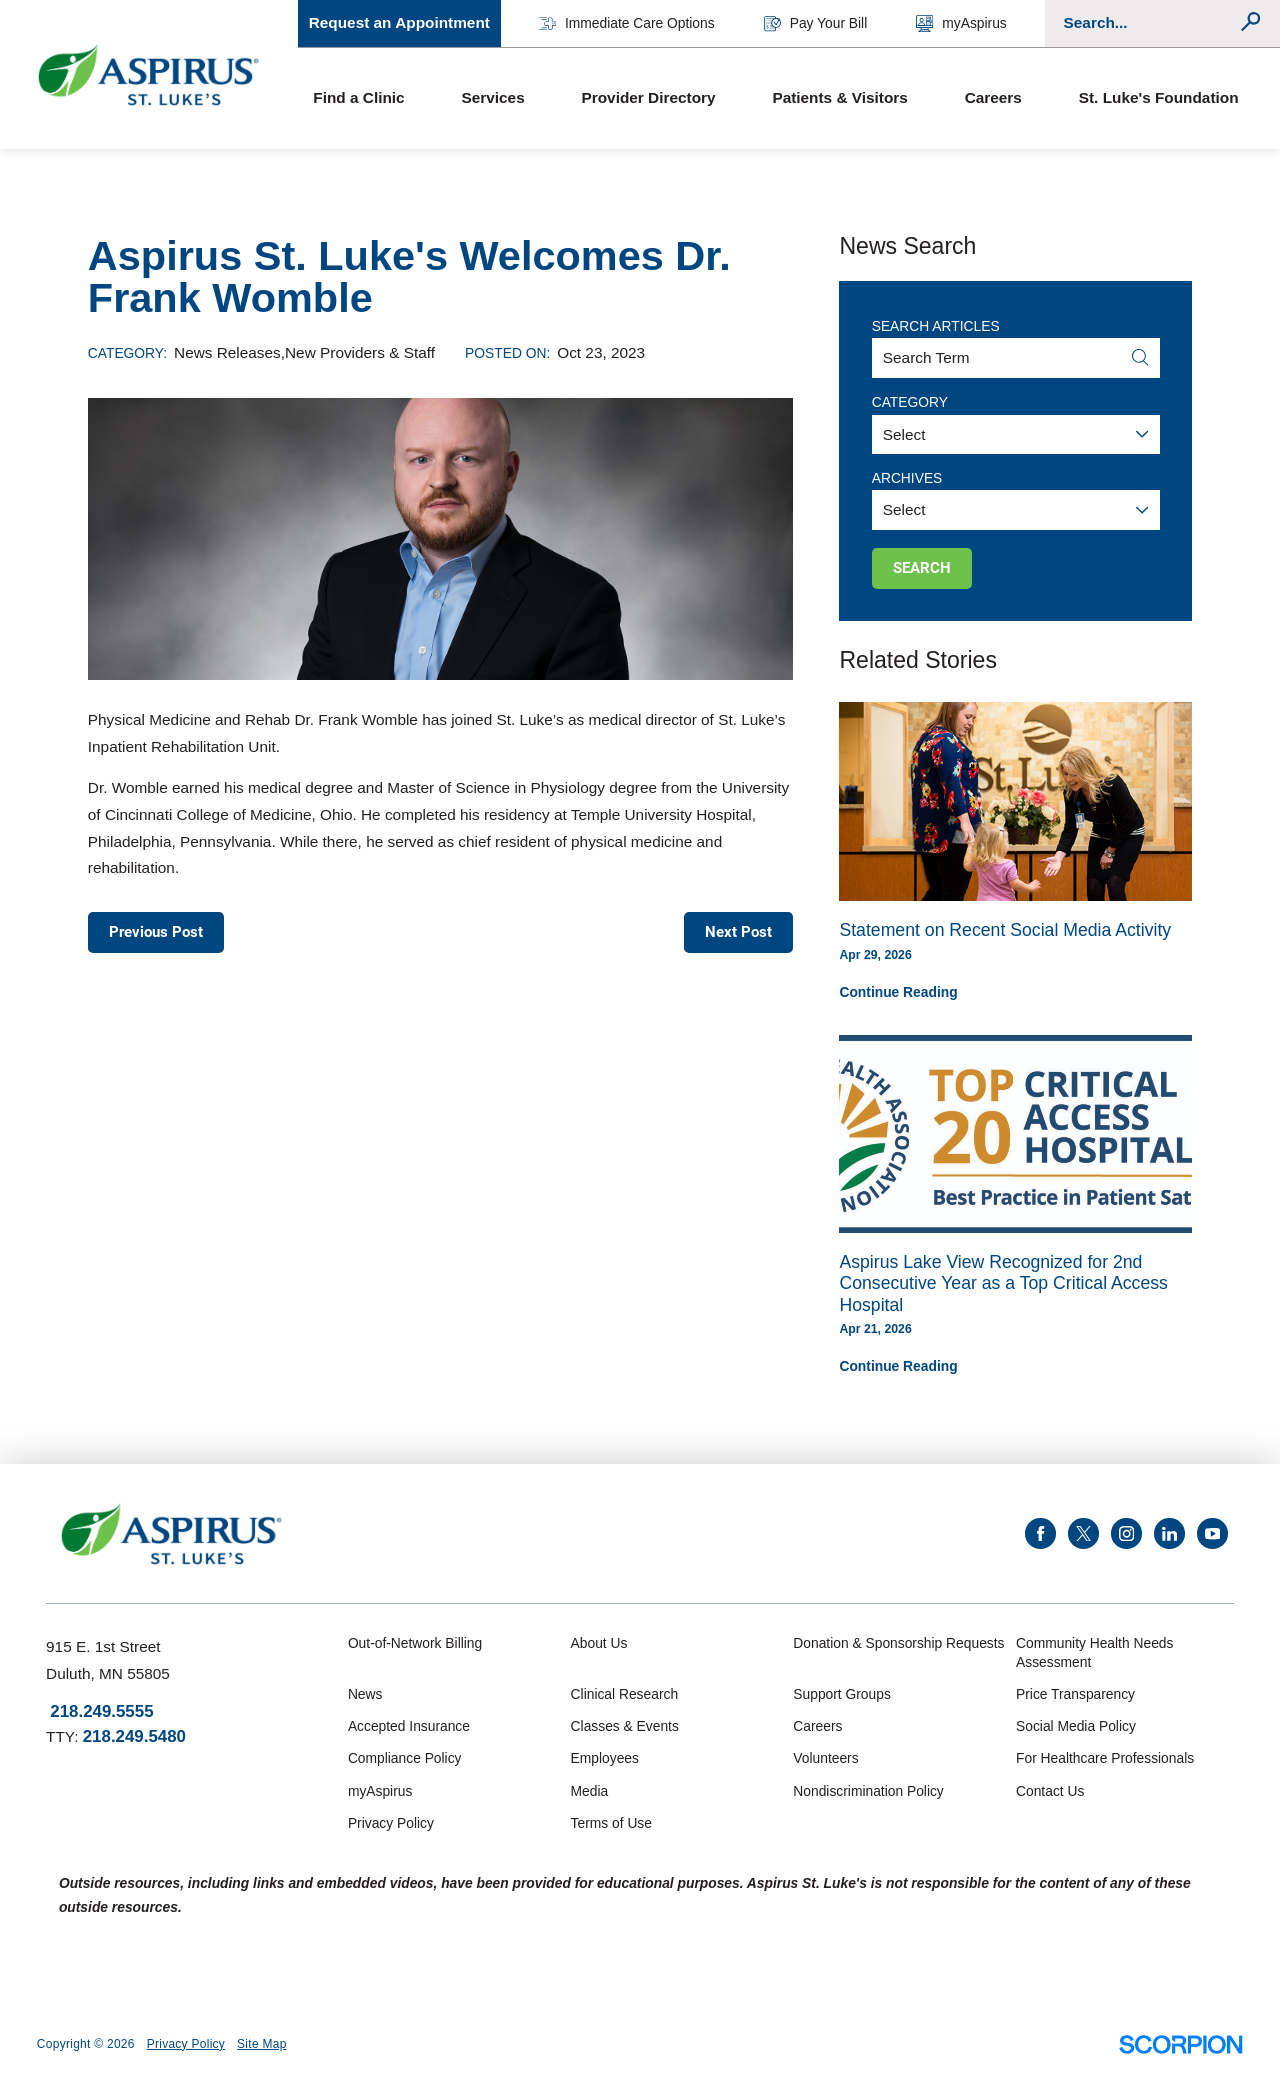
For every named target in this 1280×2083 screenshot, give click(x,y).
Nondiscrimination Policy (868, 1791)
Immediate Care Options (627, 23)
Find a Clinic (358, 97)
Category (910, 402)
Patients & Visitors (839, 97)
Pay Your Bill (815, 23)
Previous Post (156, 932)
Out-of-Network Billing (415, 1643)
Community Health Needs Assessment (1094, 1652)
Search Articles (936, 326)
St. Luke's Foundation (1159, 97)
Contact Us (1050, 1791)
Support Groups (842, 1694)
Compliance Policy (405, 1758)
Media (590, 1791)
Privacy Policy (391, 1823)
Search (922, 568)
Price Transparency (1075, 1694)
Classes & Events (625, 1726)
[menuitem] (372, 99)
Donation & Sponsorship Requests (898, 1643)
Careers (993, 97)
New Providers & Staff (360, 352)
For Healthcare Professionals (1105, 1758)
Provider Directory (649, 97)
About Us (599, 1643)
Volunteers (825, 1758)
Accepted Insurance (409, 1726)
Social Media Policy (1076, 1726)
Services (492, 97)
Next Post (738, 932)
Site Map (262, 2044)
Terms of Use (611, 1823)
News (365, 1694)
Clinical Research (624, 1694)
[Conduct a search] (1150, 23)
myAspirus (961, 23)
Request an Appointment (399, 22)
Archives (907, 478)
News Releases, (229, 352)
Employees (605, 1758)
